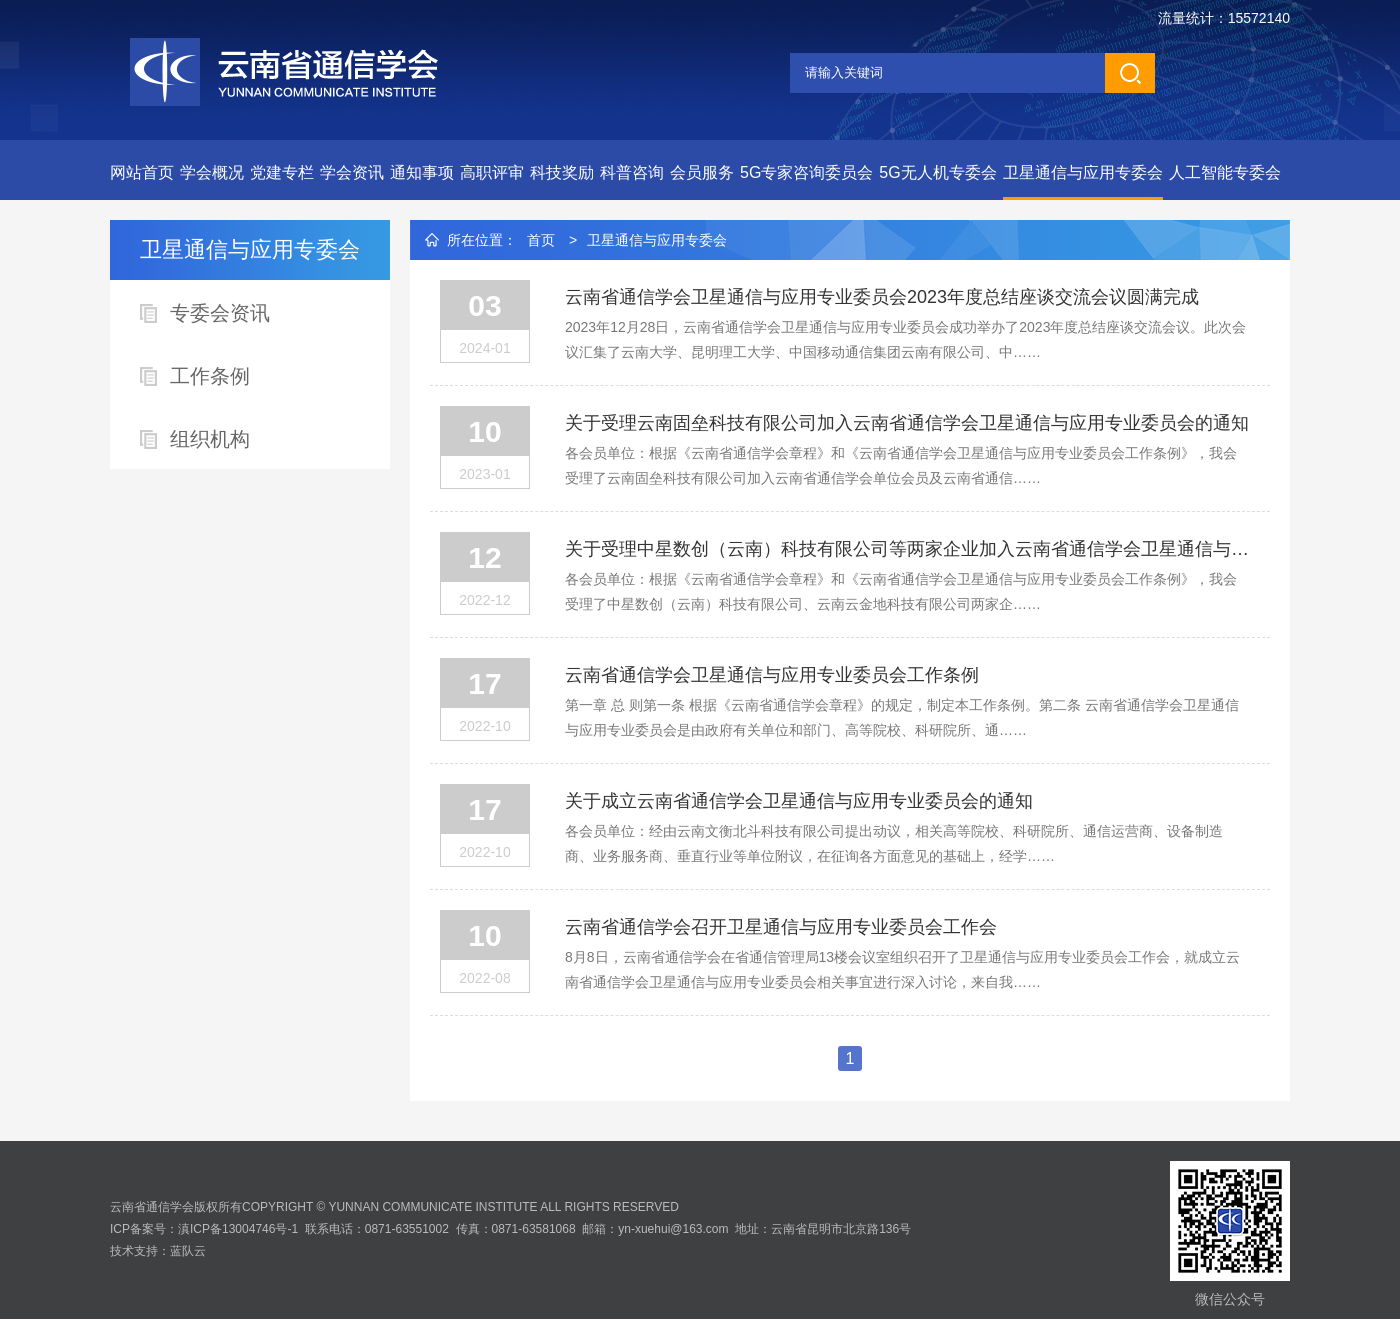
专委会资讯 (220, 313)
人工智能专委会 (1225, 172)
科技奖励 (562, 172)
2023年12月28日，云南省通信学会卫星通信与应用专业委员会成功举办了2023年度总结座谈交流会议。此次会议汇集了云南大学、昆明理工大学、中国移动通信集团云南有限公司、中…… (905, 339)
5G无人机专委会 (937, 172)
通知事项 (422, 172)
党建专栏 (282, 172)
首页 (541, 240)
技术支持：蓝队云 (158, 1251)
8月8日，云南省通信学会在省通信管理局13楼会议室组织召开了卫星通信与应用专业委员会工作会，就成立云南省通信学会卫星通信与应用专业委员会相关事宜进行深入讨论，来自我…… (902, 969)
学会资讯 (352, 172)
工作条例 (210, 376)
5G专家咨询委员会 (806, 172)
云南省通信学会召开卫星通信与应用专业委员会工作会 (781, 927)
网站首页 (142, 172)
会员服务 (702, 172)
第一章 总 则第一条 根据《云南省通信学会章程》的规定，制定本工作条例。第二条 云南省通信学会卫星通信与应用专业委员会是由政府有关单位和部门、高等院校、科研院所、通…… (902, 717)
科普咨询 (632, 172)
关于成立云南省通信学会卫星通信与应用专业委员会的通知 (799, 801)
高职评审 (492, 172)
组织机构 (210, 439)
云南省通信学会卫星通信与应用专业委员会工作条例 (772, 675)
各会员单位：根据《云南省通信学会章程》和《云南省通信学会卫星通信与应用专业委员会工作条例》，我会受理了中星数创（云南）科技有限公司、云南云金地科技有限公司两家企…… (901, 591)
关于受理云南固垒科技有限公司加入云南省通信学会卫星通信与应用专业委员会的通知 (907, 423)
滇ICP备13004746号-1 (238, 1229)
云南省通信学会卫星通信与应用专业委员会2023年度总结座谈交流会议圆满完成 (882, 297)
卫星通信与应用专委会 (1083, 172)
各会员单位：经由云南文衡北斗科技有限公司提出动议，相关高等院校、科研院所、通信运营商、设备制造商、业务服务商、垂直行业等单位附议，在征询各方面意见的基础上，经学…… (894, 843)
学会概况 (212, 172)
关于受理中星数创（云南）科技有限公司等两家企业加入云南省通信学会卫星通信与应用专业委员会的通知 (907, 549)
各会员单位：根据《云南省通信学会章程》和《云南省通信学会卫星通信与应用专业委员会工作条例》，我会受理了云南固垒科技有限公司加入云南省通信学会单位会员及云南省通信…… (901, 465)
